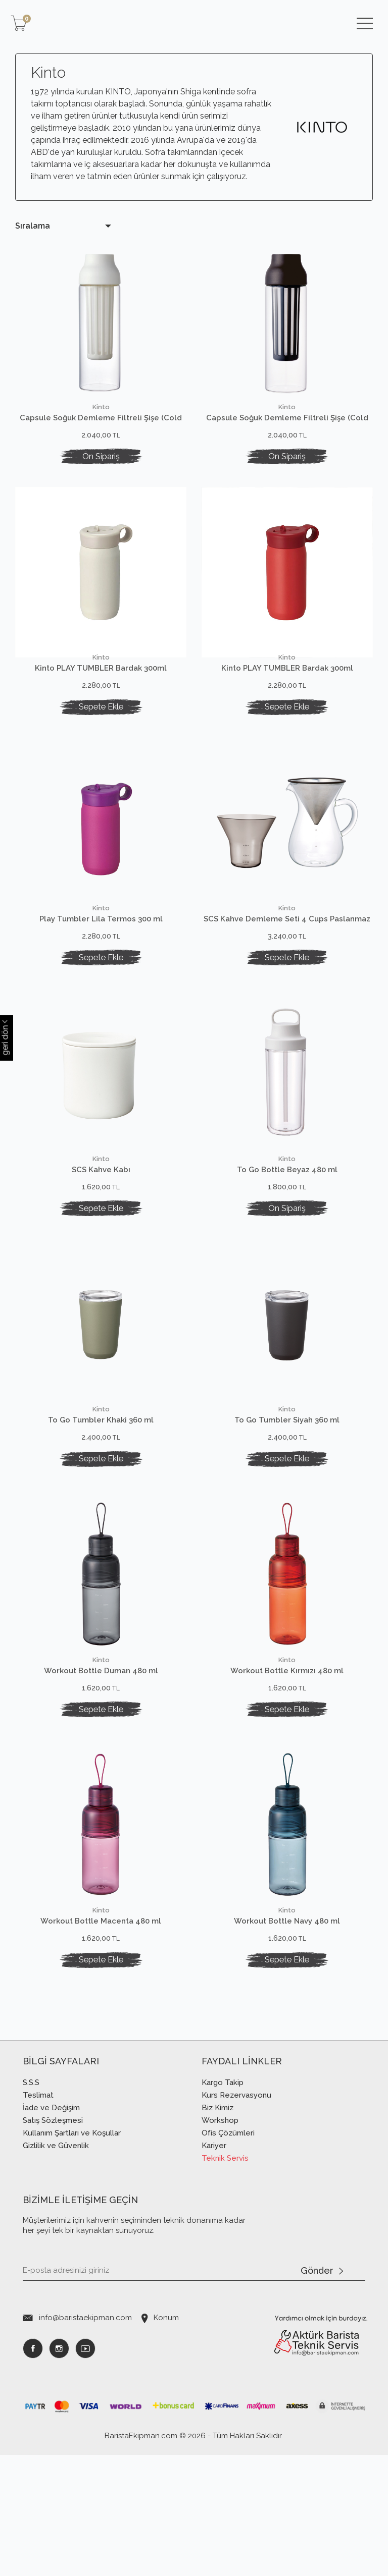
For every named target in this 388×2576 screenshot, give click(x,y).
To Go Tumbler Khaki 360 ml (100, 1480)
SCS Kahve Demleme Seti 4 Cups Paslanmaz (287, 939)
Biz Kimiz (217, 2228)
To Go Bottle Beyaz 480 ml (287, 1210)
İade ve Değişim (51, 2228)
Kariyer (214, 2266)
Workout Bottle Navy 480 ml (287, 2022)
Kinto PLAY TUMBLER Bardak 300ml (100, 668)
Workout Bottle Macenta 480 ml (100, 2022)
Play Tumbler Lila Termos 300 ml (100, 939)
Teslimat (38, 2216)
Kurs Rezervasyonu (236, 2216)
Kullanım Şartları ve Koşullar (72, 2254)
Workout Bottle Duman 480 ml (100, 1751)
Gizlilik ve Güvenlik (56, 2266)
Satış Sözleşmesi (53, 2241)
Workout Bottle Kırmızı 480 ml (287, 1751)
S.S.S (31, 2203)
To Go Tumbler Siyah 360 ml (287, 1480)
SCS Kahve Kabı (100, 1210)
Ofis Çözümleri (228, 2254)
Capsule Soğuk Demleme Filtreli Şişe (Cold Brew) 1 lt (100, 418)
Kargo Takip (223, 2203)
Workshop (220, 2241)
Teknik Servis (225, 2279)
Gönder (322, 2392)
